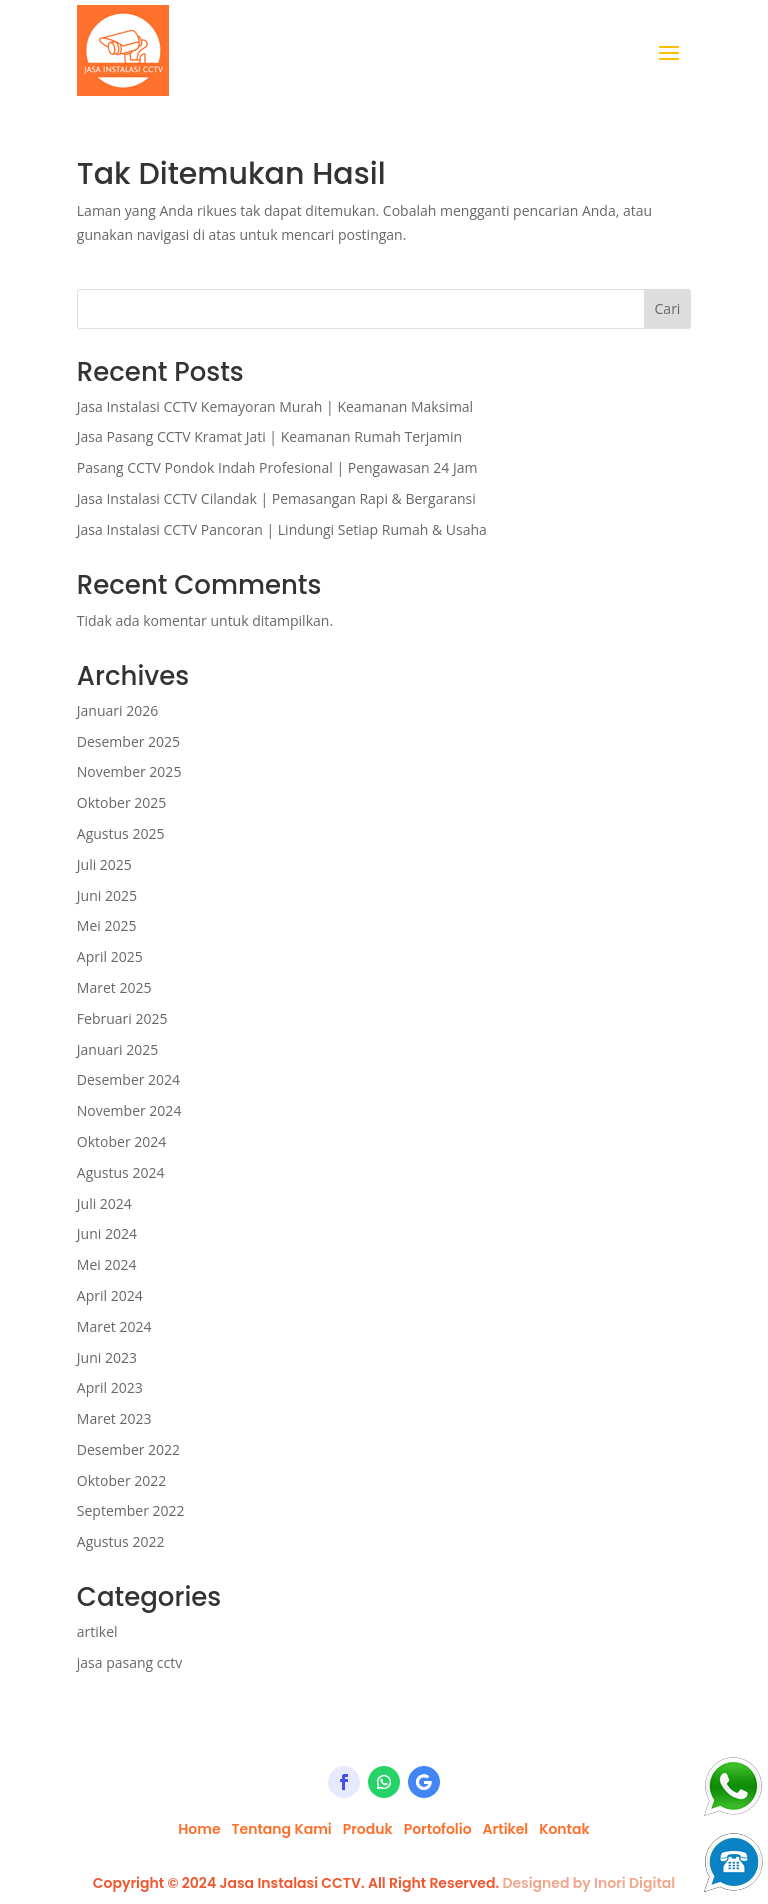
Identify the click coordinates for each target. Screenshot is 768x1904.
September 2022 (131, 1510)
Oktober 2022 (121, 1480)
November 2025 (129, 771)
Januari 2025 (117, 1049)
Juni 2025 (107, 895)
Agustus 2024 (121, 1172)
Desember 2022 (128, 1449)
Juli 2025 (104, 864)
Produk (368, 1829)
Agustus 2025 (121, 833)
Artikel (506, 1829)
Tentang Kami (281, 1829)
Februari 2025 (122, 1018)
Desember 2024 (128, 1079)
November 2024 (129, 1110)
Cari (668, 308)
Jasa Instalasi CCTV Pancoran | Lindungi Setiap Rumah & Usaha (282, 529)
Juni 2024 (107, 1233)
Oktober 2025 (121, 802)
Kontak (564, 1829)
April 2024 (110, 1295)
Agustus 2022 (121, 1541)
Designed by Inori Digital (588, 1883)
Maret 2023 (114, 1418)
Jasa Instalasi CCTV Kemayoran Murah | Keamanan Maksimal (275, 406)
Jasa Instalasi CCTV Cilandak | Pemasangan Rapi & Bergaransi (276, 498)
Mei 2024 (107, 1264)
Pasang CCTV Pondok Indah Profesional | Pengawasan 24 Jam (277, 467)
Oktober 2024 (121, 1141)
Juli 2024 (104, 1203)
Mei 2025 (107, 925)
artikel (97, 1631)
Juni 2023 (107, 1357)
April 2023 (110, 1387)
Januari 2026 (117, 710)
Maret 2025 (114, 987)
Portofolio (438, 1829)
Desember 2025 (128, 741)
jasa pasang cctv (129, 1662)
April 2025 (110, 956)
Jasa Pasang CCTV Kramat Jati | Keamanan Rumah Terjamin (269, 436)
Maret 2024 (114, 1326)
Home (199, 1829)
